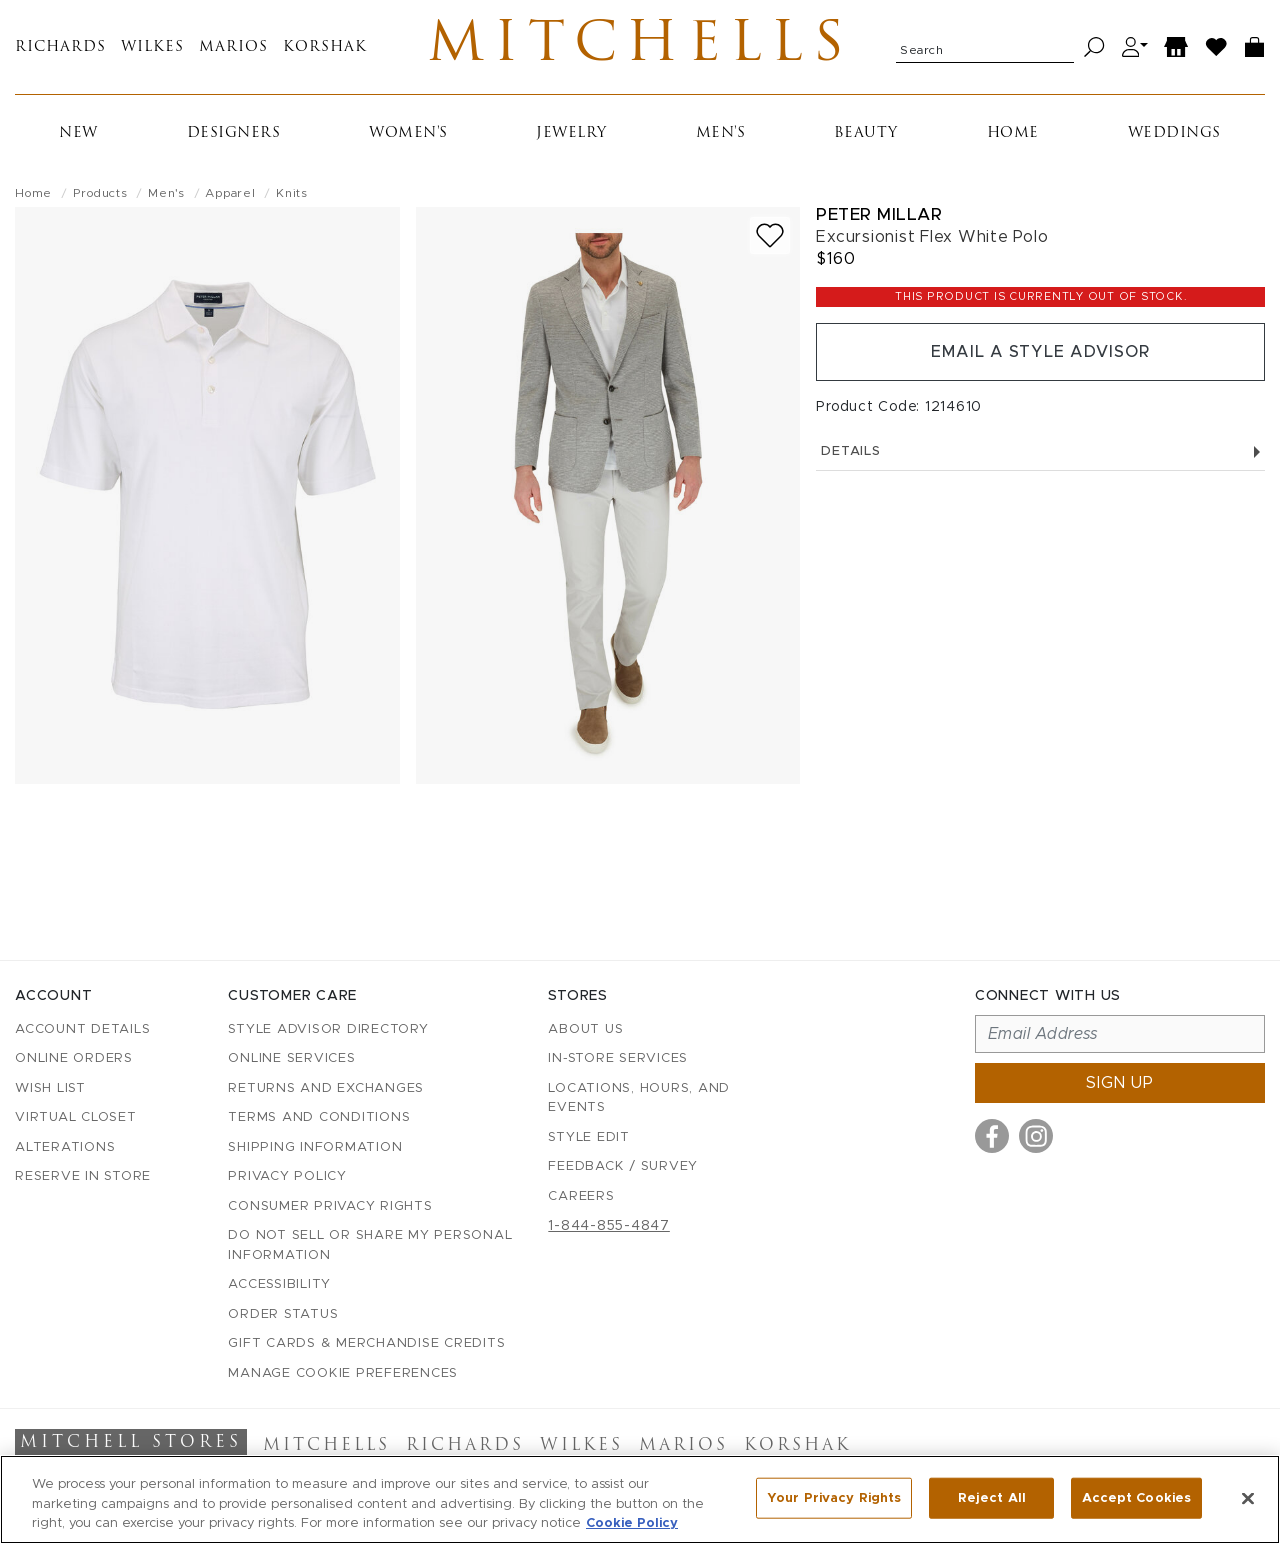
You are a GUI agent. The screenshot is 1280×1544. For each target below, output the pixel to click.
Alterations (65, 1147)
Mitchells (640, 47)
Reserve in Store (83, 1176)
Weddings (1174, 133)
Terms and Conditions (319, 1117)
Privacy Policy (287, 1176)
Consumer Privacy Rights (330, 1206)
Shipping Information (315, 1147)
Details (1040, 451)
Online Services (291, 1058)
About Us (585, 1029)
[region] (640, 1499)
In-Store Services (618, 1058)
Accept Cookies (1136, 1497)
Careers (581, 1196)
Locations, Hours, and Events (639, 1098)
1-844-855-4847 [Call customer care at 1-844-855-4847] (609, 1226)
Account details (82, 1029)
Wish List (50, 1088)
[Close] (1248, 1498)
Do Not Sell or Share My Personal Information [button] (370, 1245)
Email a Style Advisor (1040, 352)
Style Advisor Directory (328, 1029)
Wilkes (152, 47)
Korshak (325, 47)
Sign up (1120, 1083)
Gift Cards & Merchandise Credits (366, 1343)
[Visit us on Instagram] (1036, 1136)
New (78, 133)
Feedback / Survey (623, 1166)
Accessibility (279, 1284)
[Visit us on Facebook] (992, 1136)
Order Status (283, 1314)
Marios (233, 47)
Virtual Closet (76, 1117)
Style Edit (589, 1137)
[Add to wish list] (770, 235)
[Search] (1094, 47)
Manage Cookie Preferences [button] (343, 1373)
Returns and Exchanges (326, 1088)
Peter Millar (879, 214)
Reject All (992, 1497)
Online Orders (74, 1058)
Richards (60, 47)
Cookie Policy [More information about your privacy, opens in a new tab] (632, 1523)
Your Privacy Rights (834, 1497)
